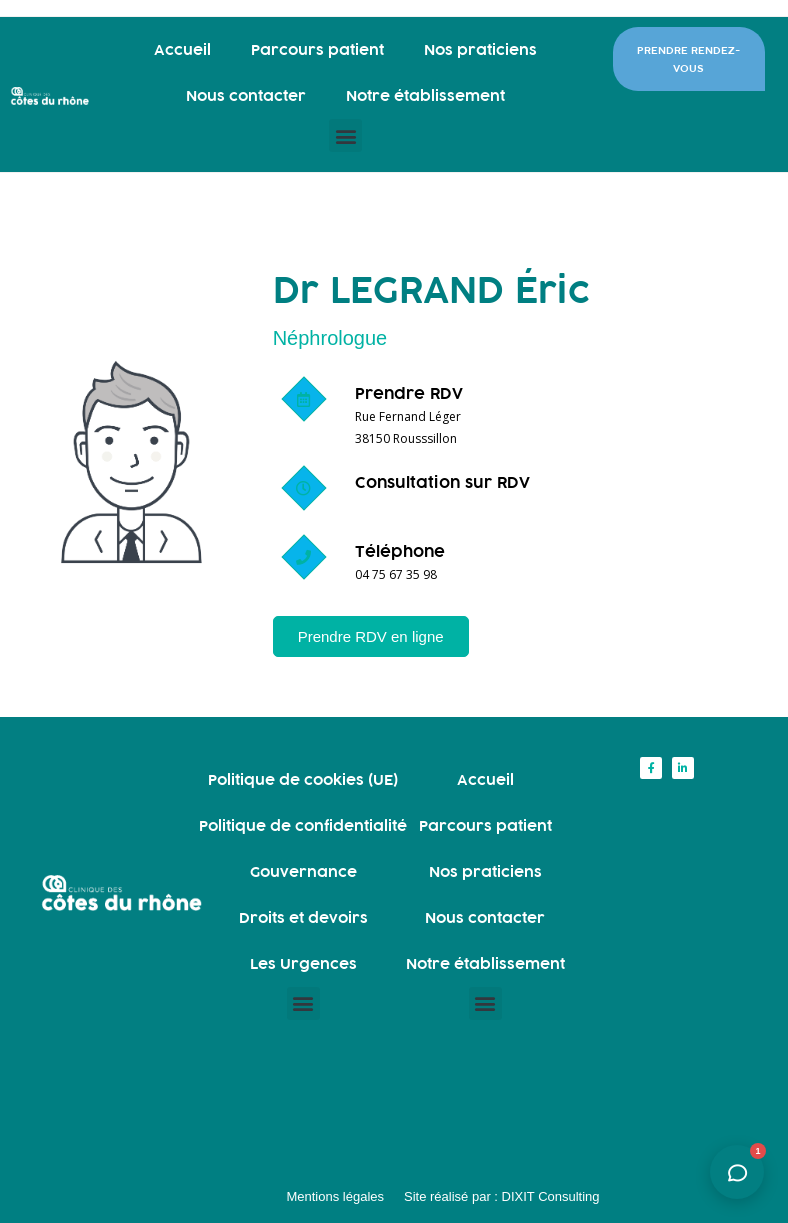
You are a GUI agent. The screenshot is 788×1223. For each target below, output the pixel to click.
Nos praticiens (480, 49)
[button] (345, 135)
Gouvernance (303, 871)
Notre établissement (425, 95)
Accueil (182, 49)
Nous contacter (246, 95)
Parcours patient (317, 49)
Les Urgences (303, 963)
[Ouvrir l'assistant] (737, 1172)
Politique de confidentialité (303, 825)
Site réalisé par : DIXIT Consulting (502, 1196)
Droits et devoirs (303, 917)
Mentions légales (335, 1196)
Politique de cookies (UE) (303, 779)
